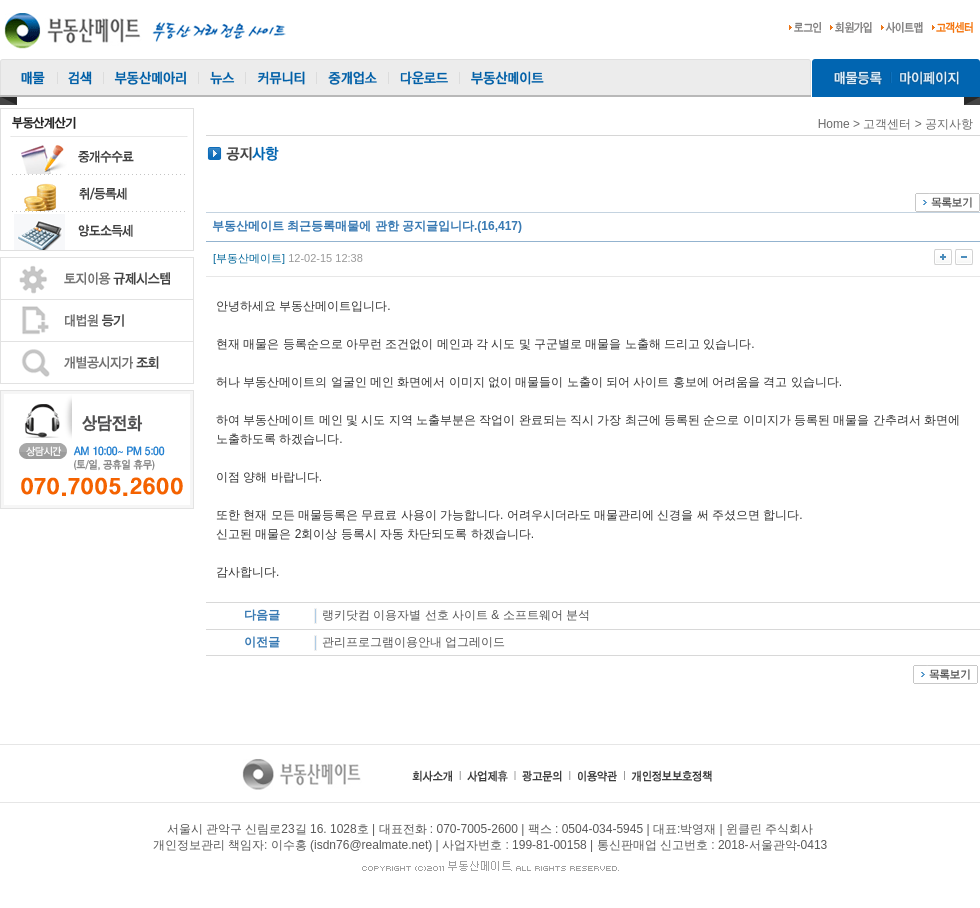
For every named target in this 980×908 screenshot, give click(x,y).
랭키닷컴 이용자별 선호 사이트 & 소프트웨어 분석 (457, 615)
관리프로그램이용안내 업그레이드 (415, 642)
